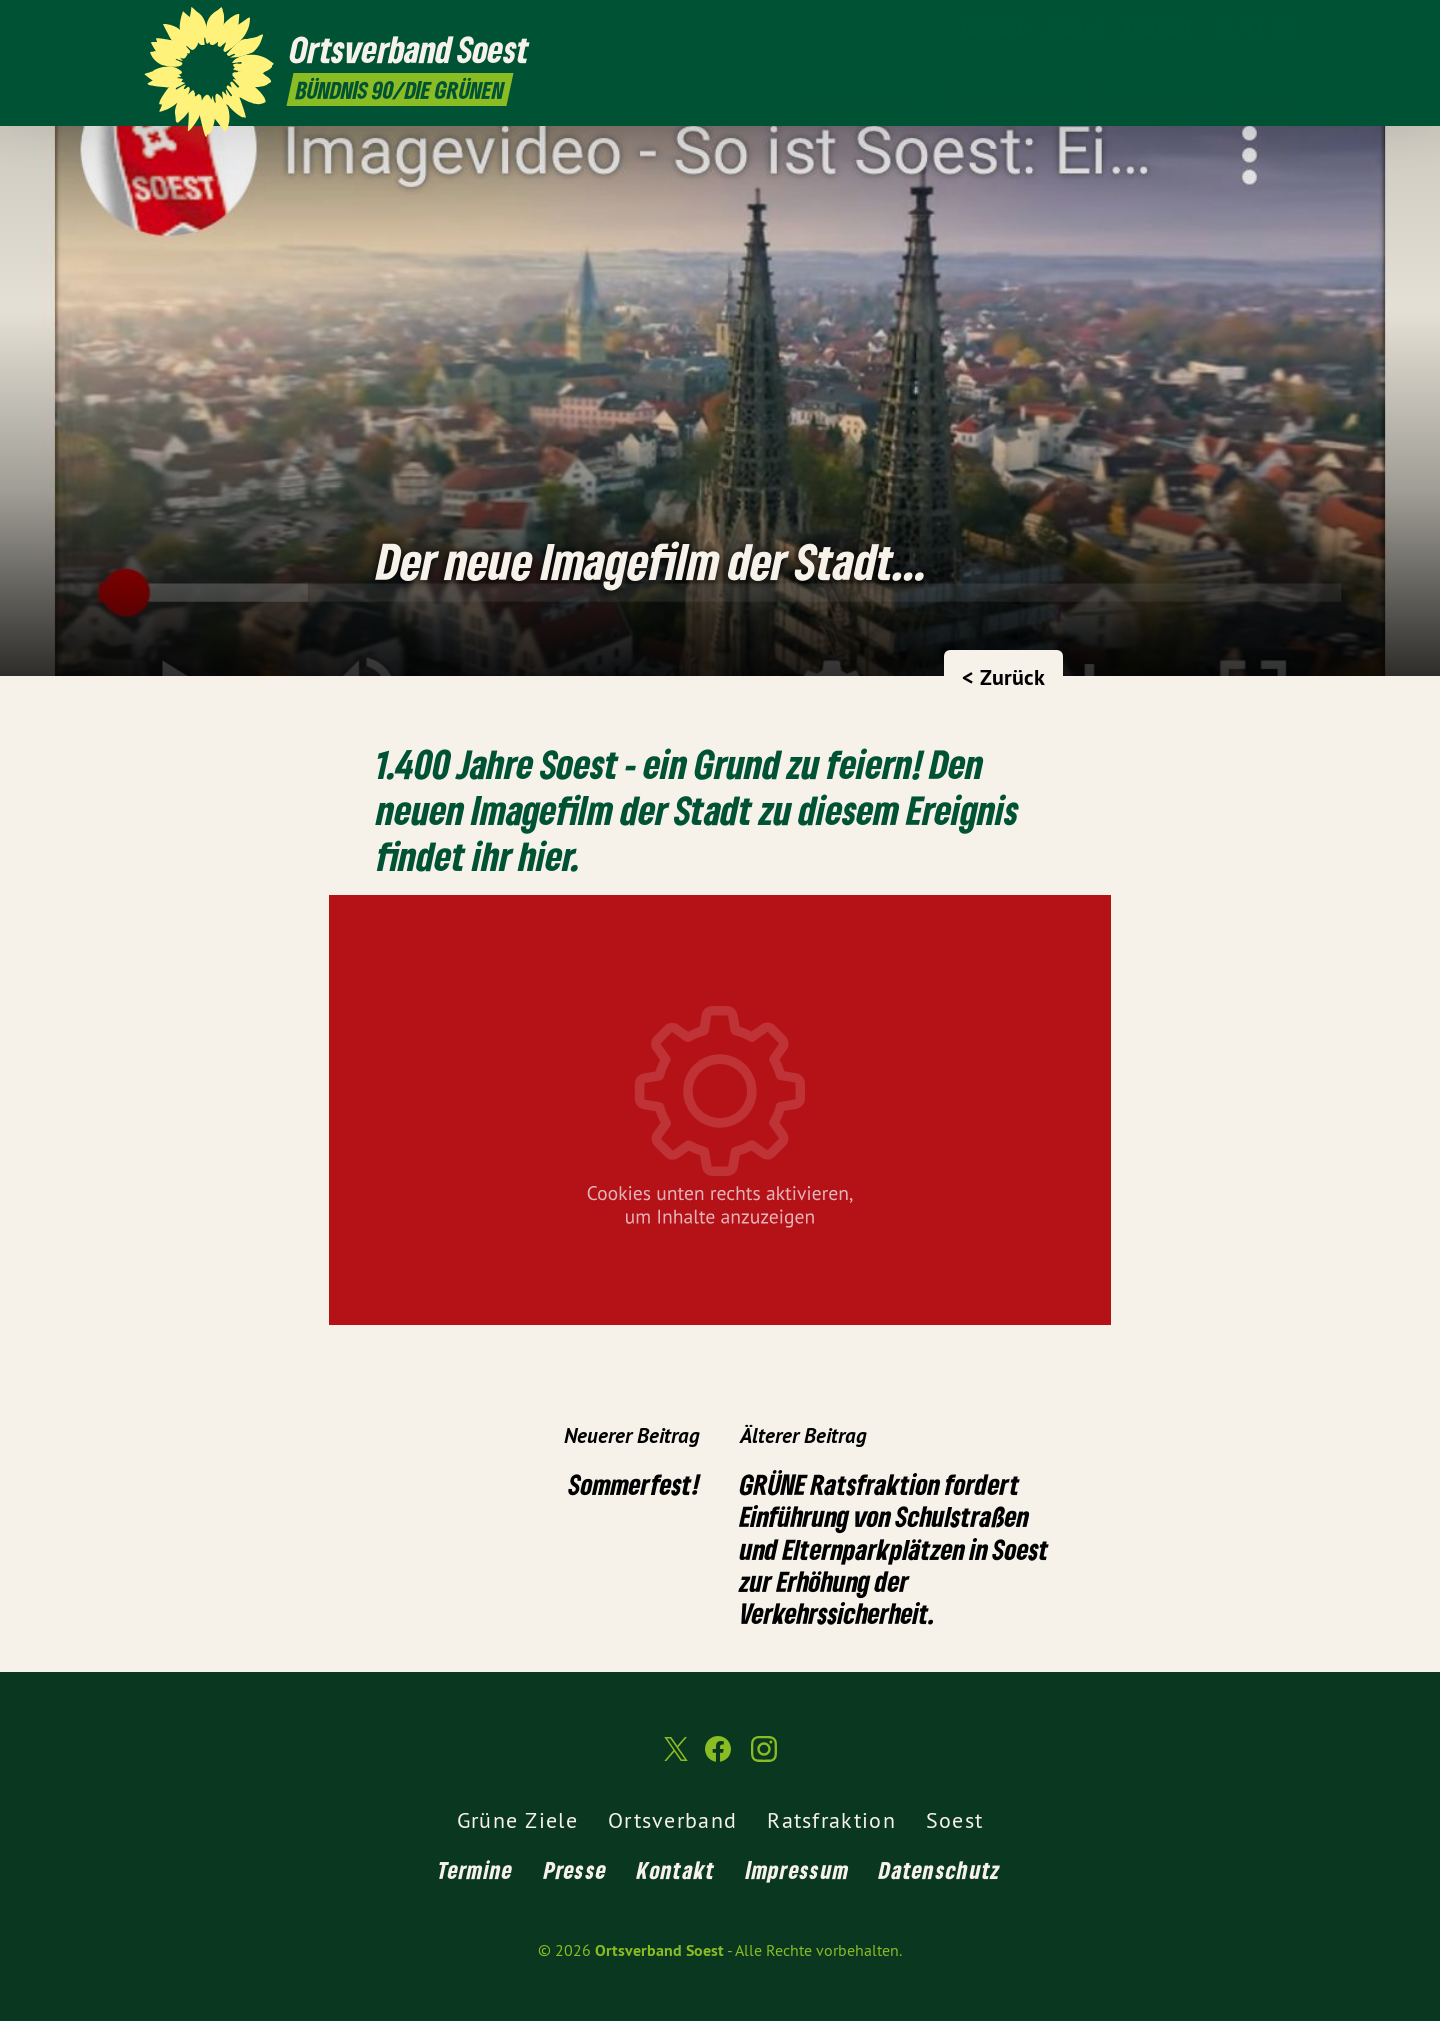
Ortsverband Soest (659, 1950)
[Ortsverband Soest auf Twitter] (1225, 27)
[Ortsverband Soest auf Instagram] (1285, 27)
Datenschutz (940, 1869)
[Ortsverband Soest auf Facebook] (1255, 27)
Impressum (798, 1869)
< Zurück (1003, 677)
